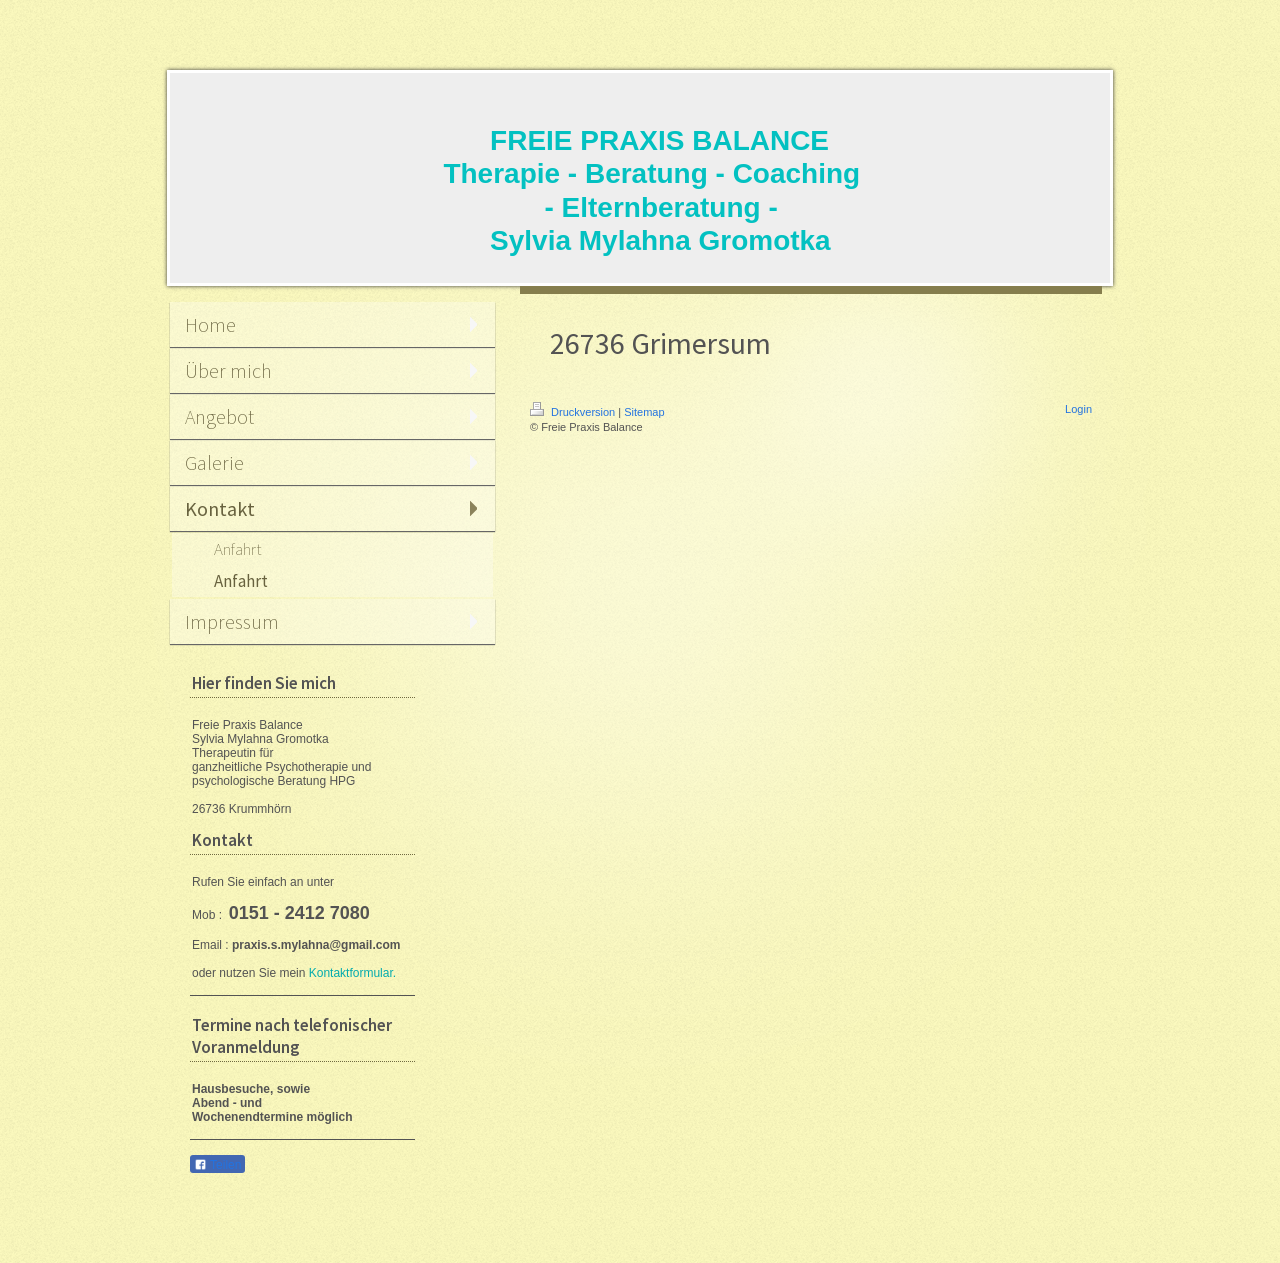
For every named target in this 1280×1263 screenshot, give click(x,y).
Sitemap (644, 412)
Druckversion (574, 412)
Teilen (217, 1165)
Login (1078, 409)
